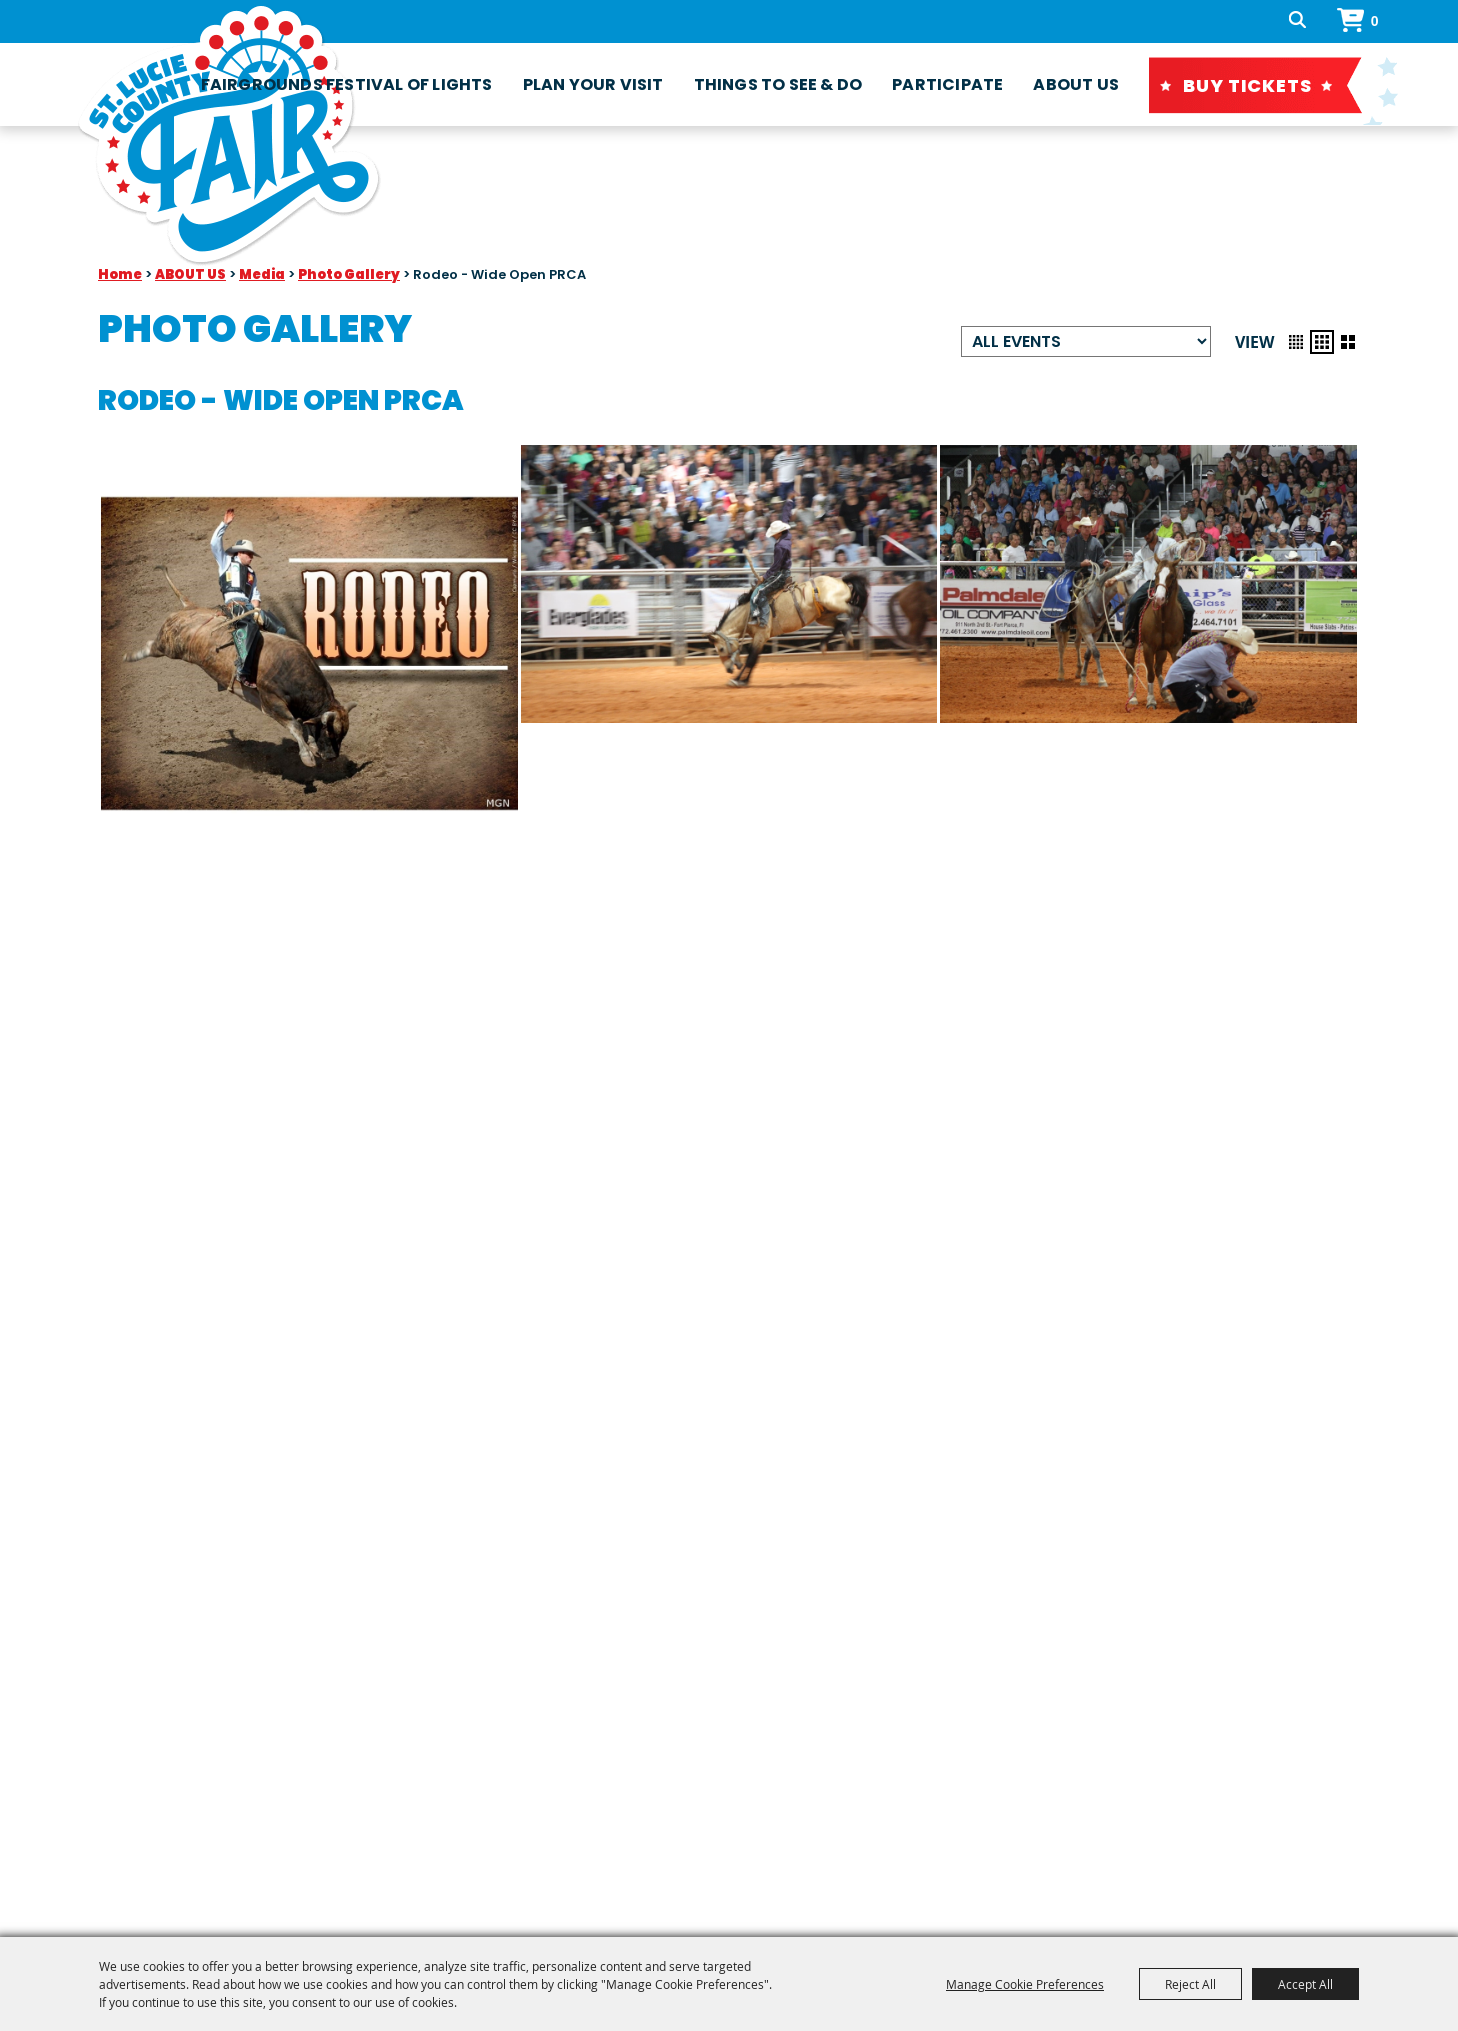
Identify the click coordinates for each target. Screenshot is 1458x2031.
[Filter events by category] (1086, 341)
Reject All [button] (1190, 1984)
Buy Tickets (1247, 85)
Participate (947, 84)
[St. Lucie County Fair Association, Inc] (229, 136)
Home (120, 274)
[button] (1296, 342)
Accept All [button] (1305, 1984)
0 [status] (1375, 21)
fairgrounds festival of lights (347, 84)
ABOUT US (1076, 84)
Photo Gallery (349, 274)
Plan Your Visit (593, 84)
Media (262, 274)
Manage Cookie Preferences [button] (1025, 1984)
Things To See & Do (778, 84)
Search (1306, 21)
